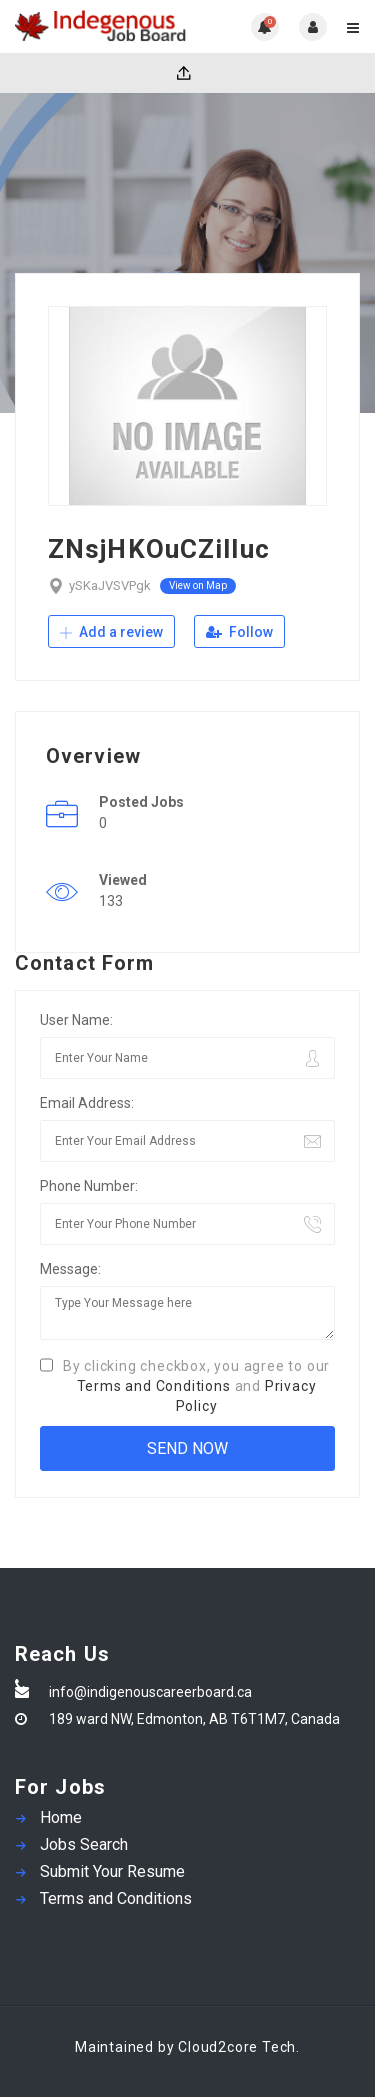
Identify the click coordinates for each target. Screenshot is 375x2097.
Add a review (111, 632)
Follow (239, 632)
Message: (70, 1269)
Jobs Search (84, 1844)
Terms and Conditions (154, 1386)
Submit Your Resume (112, 1871)
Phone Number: (89, 1186)
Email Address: (87, 1103)
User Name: (76, 1020)
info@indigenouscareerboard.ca (150, 1692)
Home (61, 1817)
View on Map (198, 585)
